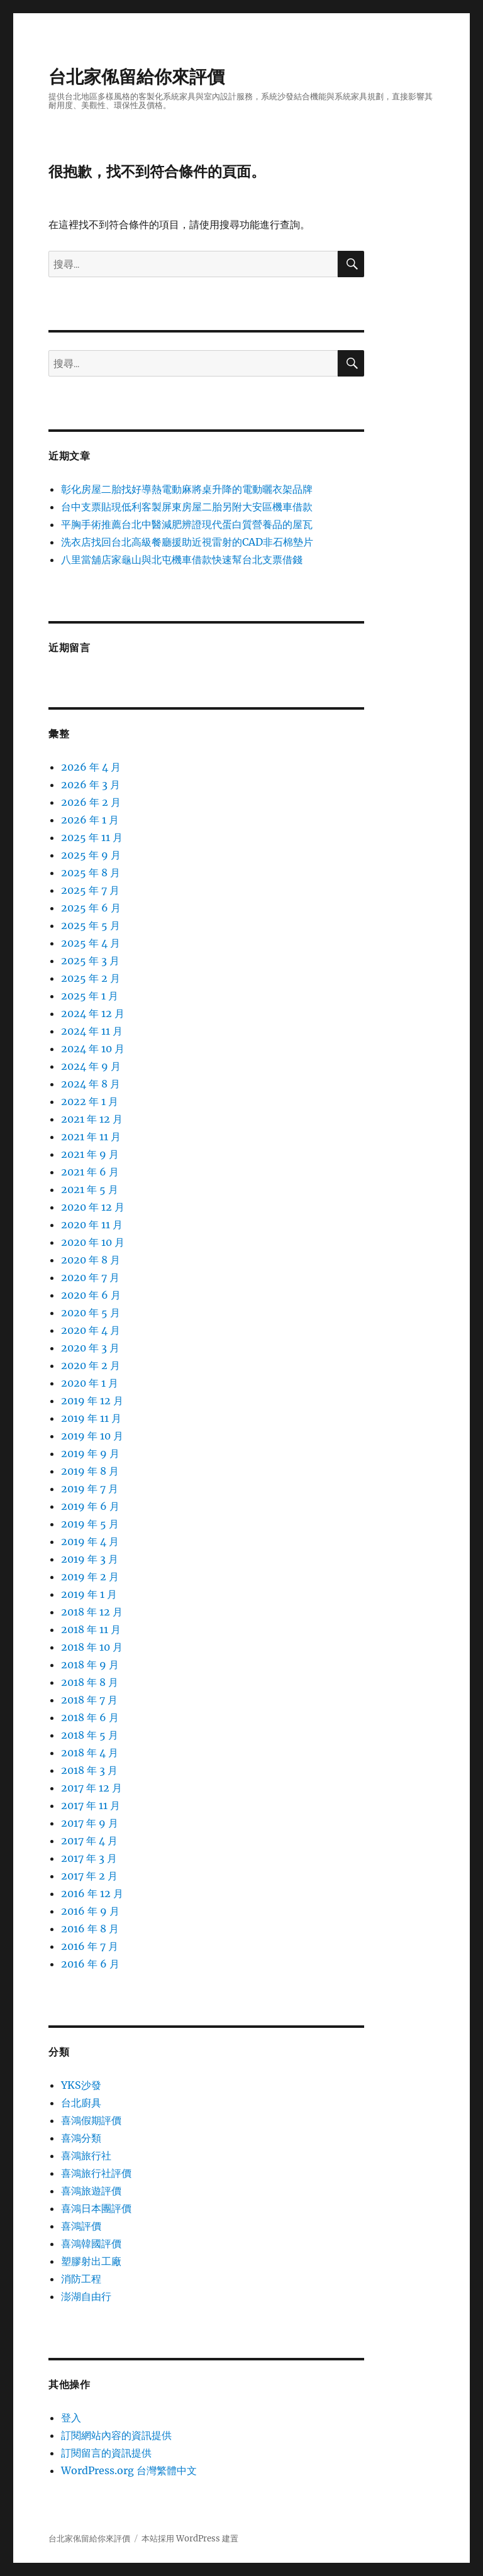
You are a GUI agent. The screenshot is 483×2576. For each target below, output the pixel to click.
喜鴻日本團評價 (96, 2208)
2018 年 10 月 (92, 1647)
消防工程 (81, 2278)
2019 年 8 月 (90, 1471)
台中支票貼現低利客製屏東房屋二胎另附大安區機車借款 (187, 506)
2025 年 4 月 (90, 943)
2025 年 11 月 (92, 837)
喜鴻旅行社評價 (96, 2173)
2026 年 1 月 (90, 819)
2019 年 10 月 (92, 1435)
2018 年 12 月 (92, 1611)
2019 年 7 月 (89, 1488)
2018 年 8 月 (89, 1682)
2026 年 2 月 (91, 802)
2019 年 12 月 (92, 1400)
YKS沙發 (81, 2085)
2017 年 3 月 (89, 1858)
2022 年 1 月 (89, 1101)
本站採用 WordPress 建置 (190, 2538)
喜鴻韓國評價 (91, 2243)
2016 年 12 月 (92, 1893)
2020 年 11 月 (92, 1224)
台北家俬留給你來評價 (136, 76)
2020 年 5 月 (90, 1312)
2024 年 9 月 (91, 1066)
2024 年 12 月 (93, 1013)
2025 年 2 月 (90, 978)
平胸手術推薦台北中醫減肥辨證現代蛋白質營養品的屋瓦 (187, 524)
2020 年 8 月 (90, 1259)
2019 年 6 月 (90, 1506)
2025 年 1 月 (89, 995)
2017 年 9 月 (89, 1823)
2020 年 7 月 (90, 1277)
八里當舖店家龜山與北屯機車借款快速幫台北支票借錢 (182, 559)
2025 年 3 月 (90, 960)
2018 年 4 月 (89, 1752)
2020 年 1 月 (89, 1383)
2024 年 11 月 (92, 1031)
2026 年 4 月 (91, 767)
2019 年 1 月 (89, 1594)
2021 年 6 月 (90, 1171)
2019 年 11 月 (91, 1418)
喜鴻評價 (81, 2226)
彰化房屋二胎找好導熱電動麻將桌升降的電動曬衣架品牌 (187, 489)
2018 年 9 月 (90, 1664)
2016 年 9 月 (90, 1911)
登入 (71, 2417)
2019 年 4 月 (90, 1541)
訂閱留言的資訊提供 (106, 2453)
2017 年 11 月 (90, 1805)
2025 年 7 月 (90, 890)
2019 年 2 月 (90, 1576)
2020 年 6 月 (91, 1295)
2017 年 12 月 (91, 1787)
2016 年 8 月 (90, 1928)
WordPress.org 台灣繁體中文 (129, 2470)
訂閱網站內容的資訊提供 (116, 2435)
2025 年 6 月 (91, 907)
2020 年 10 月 (93, 1242)
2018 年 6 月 (90, 1717)
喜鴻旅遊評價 (91, 2190)
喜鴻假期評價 (91, 2120)
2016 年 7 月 (89, 1946)
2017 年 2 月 (89, 1875)
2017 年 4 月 (89, 1840)
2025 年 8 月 (90, 872)
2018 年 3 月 (89, 1770)
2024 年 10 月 (93, 1048)
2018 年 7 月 (89, 1699)
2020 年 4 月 (90, 1330)
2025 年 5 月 (90, 925)
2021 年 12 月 (92, 1119)
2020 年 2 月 (90, 1365)
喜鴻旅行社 (86, 2155)
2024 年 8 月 (90, 1083)
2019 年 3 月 (89, 1559)
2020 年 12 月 (93, 1207)
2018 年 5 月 (89, 1735)
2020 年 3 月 (90, 1347)
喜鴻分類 (81, 2138)
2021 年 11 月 (91, 1136)
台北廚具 (81, 2102)
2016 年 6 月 (90, 1963)
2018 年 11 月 (91, 1629)
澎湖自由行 (86, 2296)
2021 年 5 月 (89, 1189)
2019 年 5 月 (90, 1523)
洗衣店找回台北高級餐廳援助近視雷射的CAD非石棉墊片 (187, 542)
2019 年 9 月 (90, 1453)
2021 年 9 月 (90, 1154)
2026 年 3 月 (90, 784)
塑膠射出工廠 (91, 2261)
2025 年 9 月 (91, 855)
